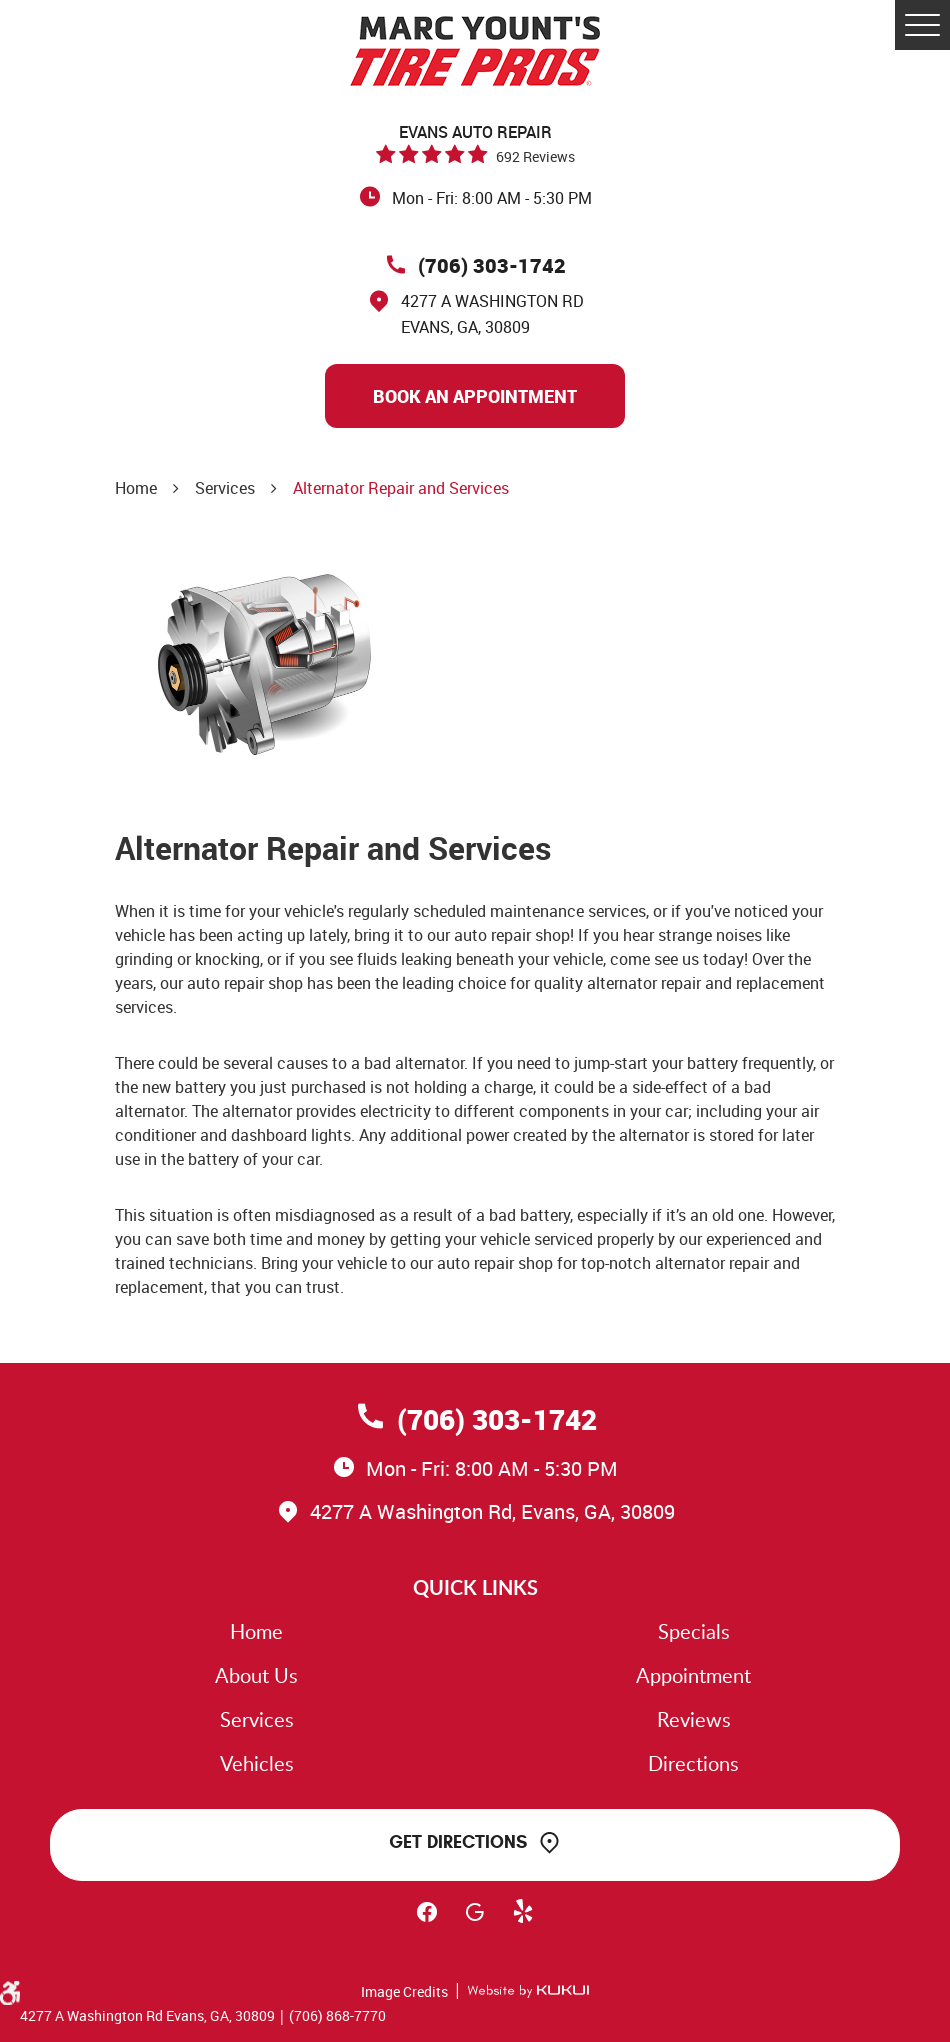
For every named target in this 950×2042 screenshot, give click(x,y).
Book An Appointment (475, 396)
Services (225, 488)
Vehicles (257, 1763)
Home (136, 488)
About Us (256, 1675)
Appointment (693, 1675)
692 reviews (535, 156)
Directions (693, 1763)
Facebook (427, 1921)
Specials (694, 1631)
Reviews (694, 1719)
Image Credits (404, 1991)
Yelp (523, 1921)
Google (475, 1921)
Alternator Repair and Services (401, 488)
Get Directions (458, 1842)
